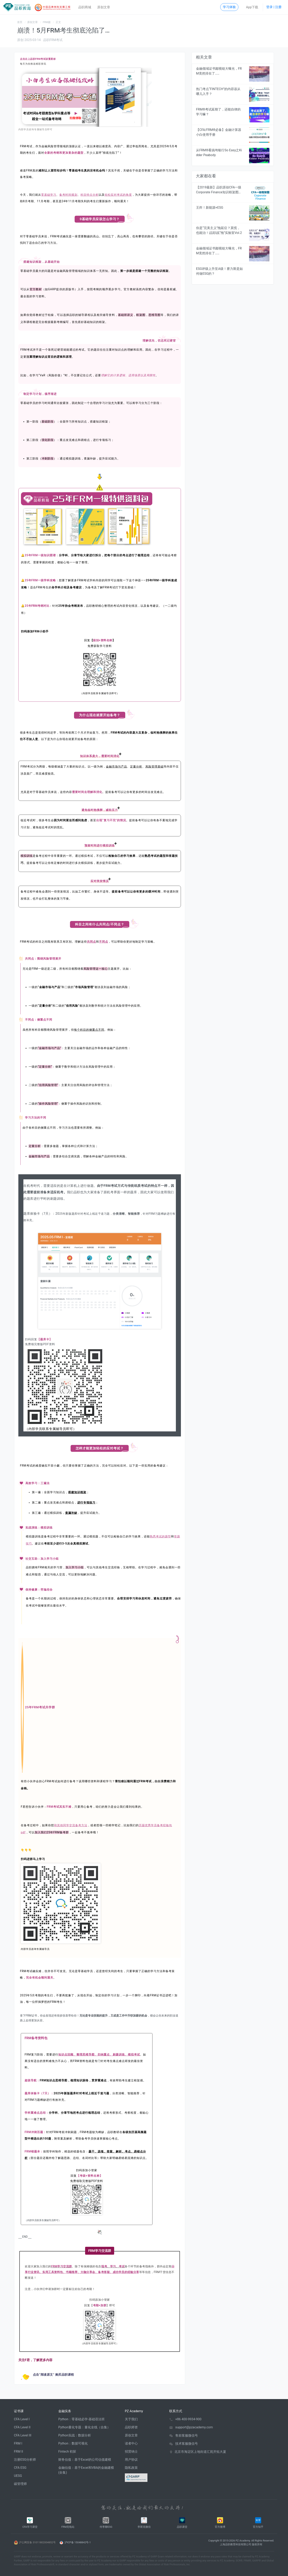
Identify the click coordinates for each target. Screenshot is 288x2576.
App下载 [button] (252, 7)
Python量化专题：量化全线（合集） (84, 2427)
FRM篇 (47, 22)
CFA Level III (22, 2435)
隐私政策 (131, 2468)
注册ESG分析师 (25, 2459)
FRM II (18, 2451)
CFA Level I (22, 2419)
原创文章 (103, 7)
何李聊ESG (106, 2522)
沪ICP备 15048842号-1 (78, 2542)
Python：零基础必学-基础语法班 (81, 2419)
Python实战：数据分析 (74, 2435)
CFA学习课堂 (30, 2522)
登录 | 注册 (274, 7)
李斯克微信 (144, 2522)
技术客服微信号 (186, 2444)
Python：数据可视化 (73, 2443)
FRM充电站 (67, 2522)
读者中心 (131, 2443)
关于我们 (131, 2419)
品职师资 (131, 2427)
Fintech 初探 (67, 2451)
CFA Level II (22, 2427)
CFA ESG (20, 2468)
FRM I (18, 2443)
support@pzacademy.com (194, 2427)
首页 (19, 22)
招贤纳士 (131, 2451)
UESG (18, 2476)
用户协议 (131, 2459)
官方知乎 (258, 2522)
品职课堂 (182, 2522)
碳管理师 (20, 2484)
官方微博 (220, 2522)
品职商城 (84, 7)
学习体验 (229, 7)
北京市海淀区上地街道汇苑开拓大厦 (200, 2452)
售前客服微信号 (186, 2435)
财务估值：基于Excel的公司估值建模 (84, 2459)
